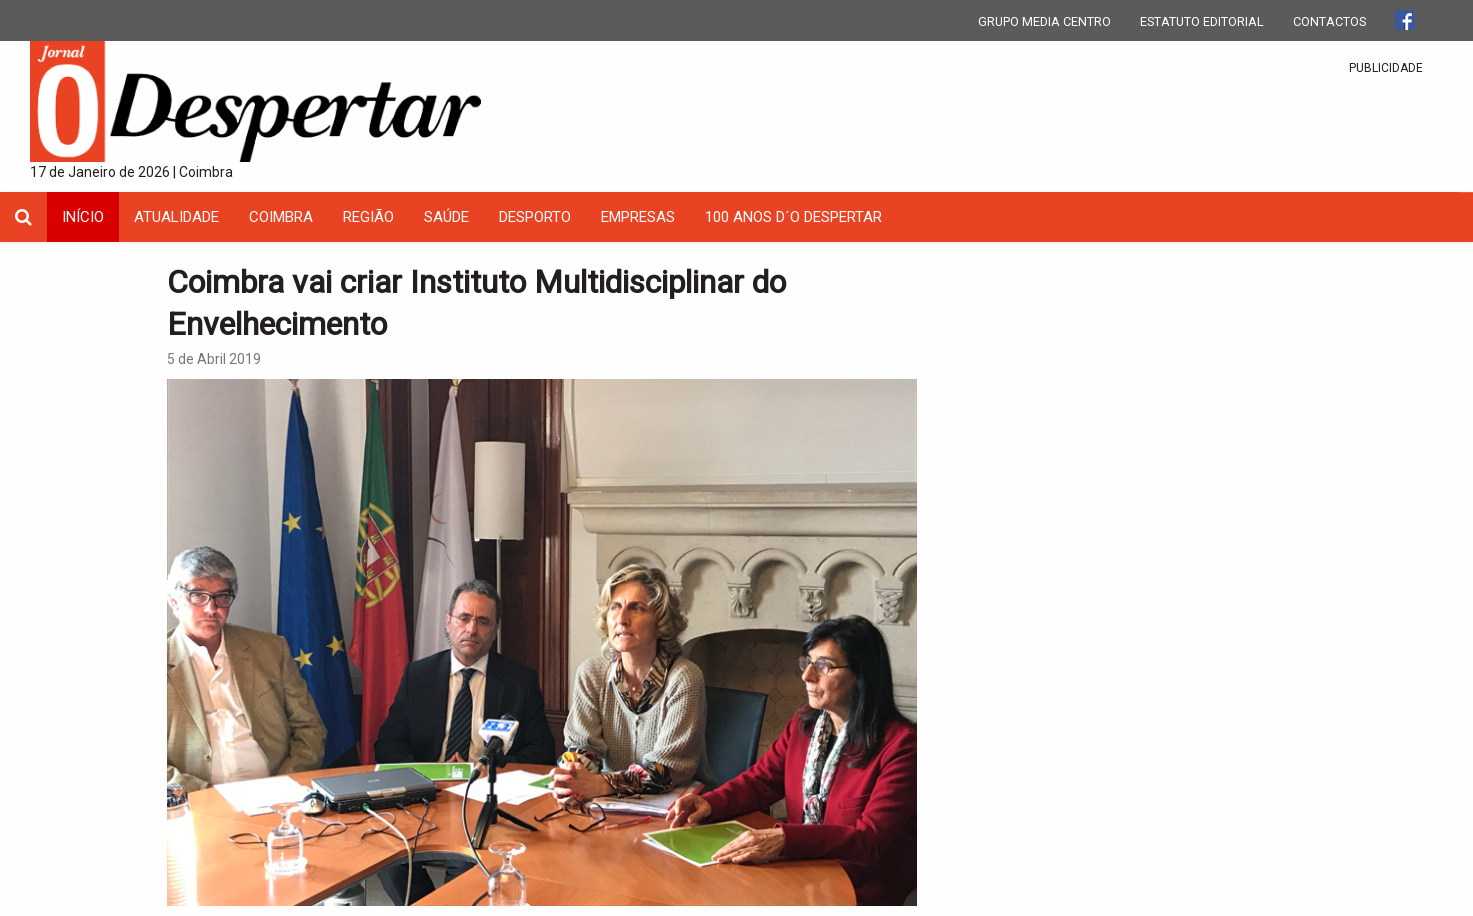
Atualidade (176, 217)
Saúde (446, 217)
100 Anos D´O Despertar (793, 217)
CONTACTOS (1329, 21)
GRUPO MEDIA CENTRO (1044, 21)
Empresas (638, 217)
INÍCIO (83, 217)
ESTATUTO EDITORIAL (1202, 21)
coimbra (281, 217)
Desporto (535, 217)
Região (368, 217)
